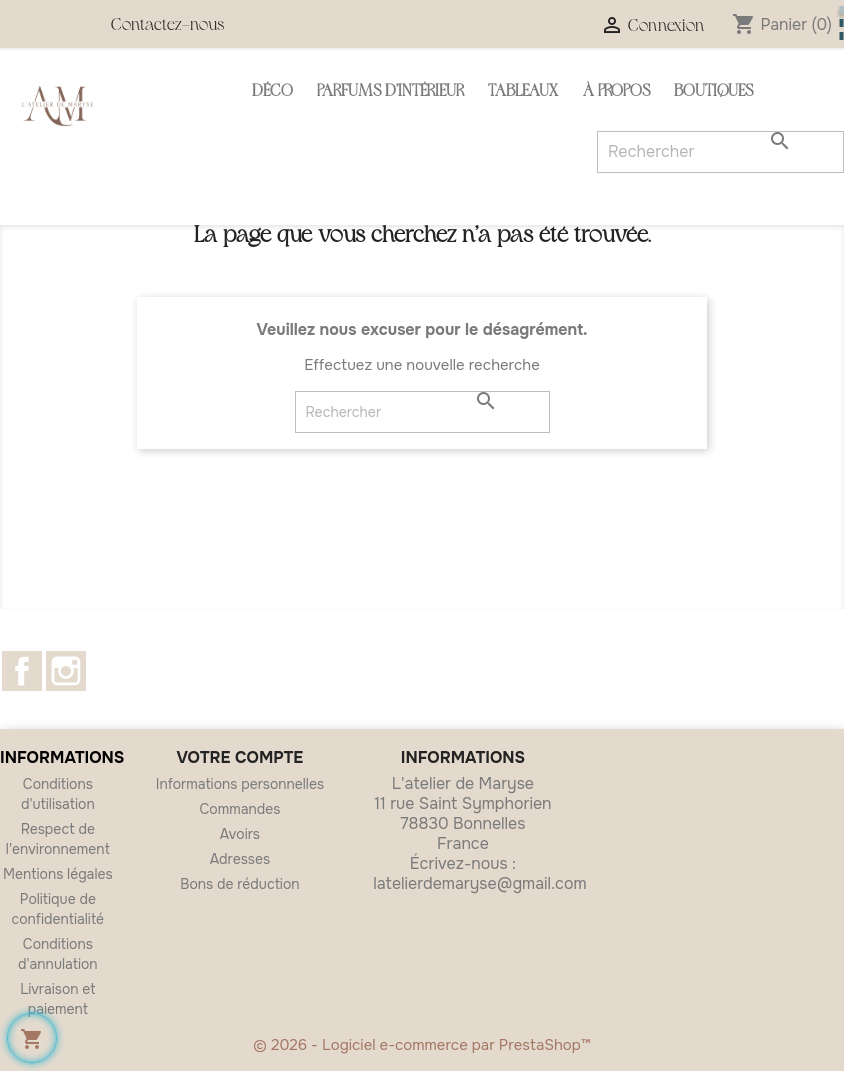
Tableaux (523, 92)
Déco (272, 92)
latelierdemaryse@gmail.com (479, 883)
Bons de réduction (239, 884)
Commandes (240, 809)
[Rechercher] (422, 412)
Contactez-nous (167, 26)
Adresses (240, 859)
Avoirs (240, 834)
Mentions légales (58, 874)
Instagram (66, 671)
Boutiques (713, 92)
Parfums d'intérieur (390, 92)
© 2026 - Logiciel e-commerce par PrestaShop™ (422, 1045)
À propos (616, 92)
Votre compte (240, 757)
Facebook (22, 671)
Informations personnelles (240, 784)
